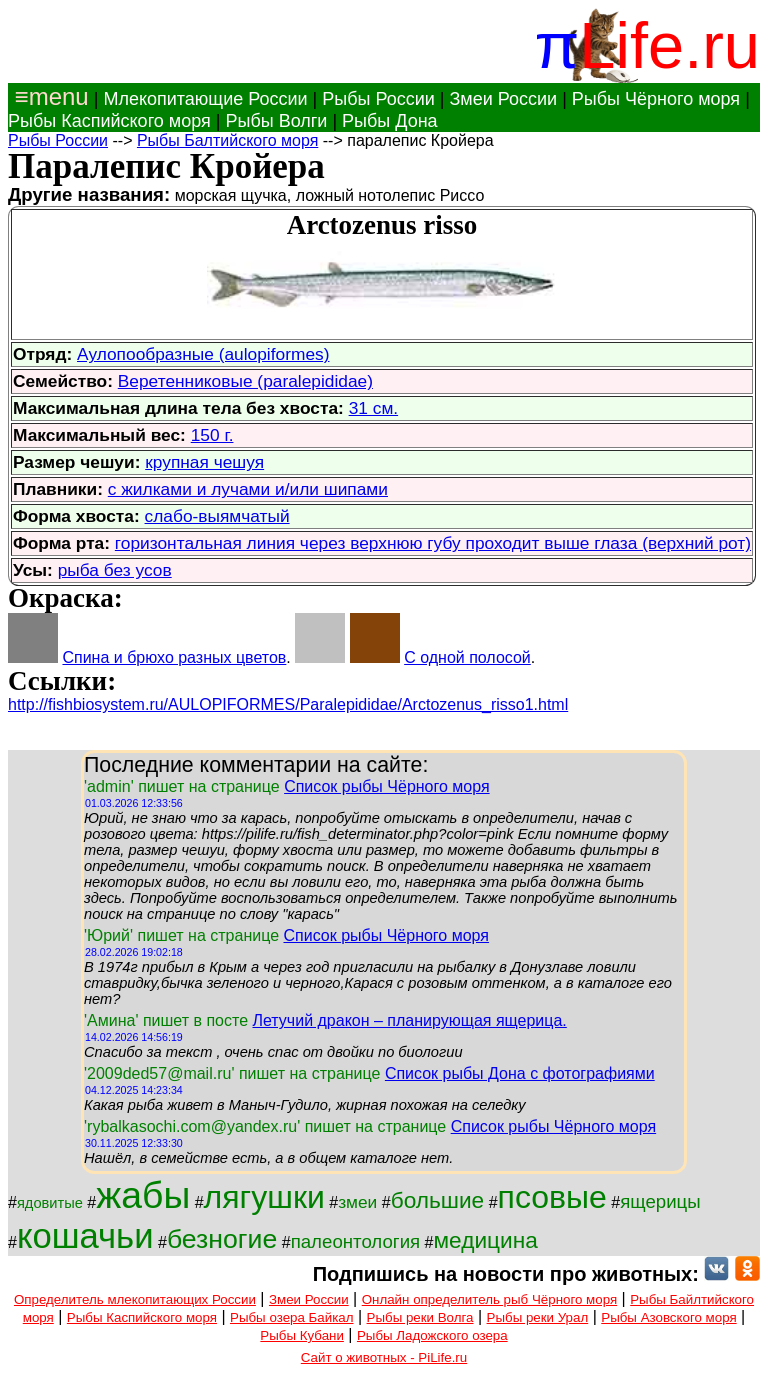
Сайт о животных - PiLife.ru (384, 1357)
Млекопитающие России (205, 99)
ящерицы (660, 1201)
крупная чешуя (204, 462)
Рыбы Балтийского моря (227, 140)
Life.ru (669, 45)
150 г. (212, 435)
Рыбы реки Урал (538, 1317)
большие (438, 1200)
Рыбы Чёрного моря (656, 99)
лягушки (264, 1197)
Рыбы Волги (276, 121)
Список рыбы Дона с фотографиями (520, 1073)
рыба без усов (115, 570)
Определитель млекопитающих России (135, 1299)
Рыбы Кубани (302, 1335)
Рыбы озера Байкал (291, 1317)
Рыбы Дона (390, 121)
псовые (552, 1197)
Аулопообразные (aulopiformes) (203, 354)
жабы (143, 1195)
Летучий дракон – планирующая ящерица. (409, 1020)
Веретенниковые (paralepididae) (245, 381)
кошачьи (85, 1236)
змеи (357, 1202)
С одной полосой (467, 657)
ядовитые (50, 1203)
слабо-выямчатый (217, 516)
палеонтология (356, 1241)
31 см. (373, 408)
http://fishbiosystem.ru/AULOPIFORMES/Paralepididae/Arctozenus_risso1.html (288, 704)
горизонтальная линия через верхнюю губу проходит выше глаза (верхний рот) (433, 543)
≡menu (48, 96)
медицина (486, 1240)
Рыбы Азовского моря (668, 1317)
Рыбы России (378, 99)
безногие (222, 1239)
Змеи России (503, 99)
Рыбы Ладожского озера (432, 1335)
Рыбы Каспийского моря (109, 121)
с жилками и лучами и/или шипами (248, 489)
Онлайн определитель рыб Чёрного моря (489, 1299)
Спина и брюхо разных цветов (174, 657)
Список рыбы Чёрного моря (387, 786)
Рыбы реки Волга (420, 1317)
